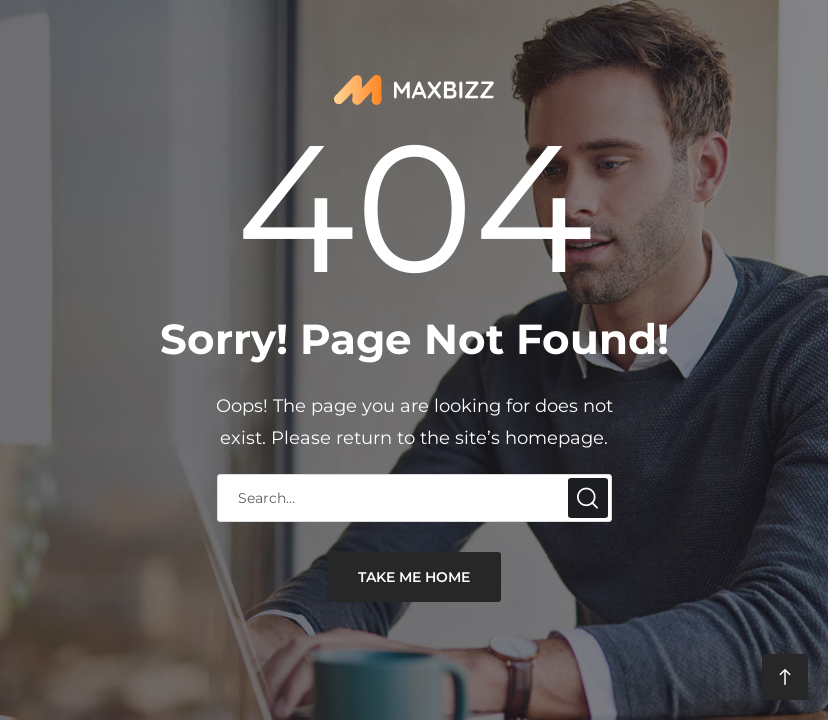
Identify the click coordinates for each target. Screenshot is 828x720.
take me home (414, 577)
